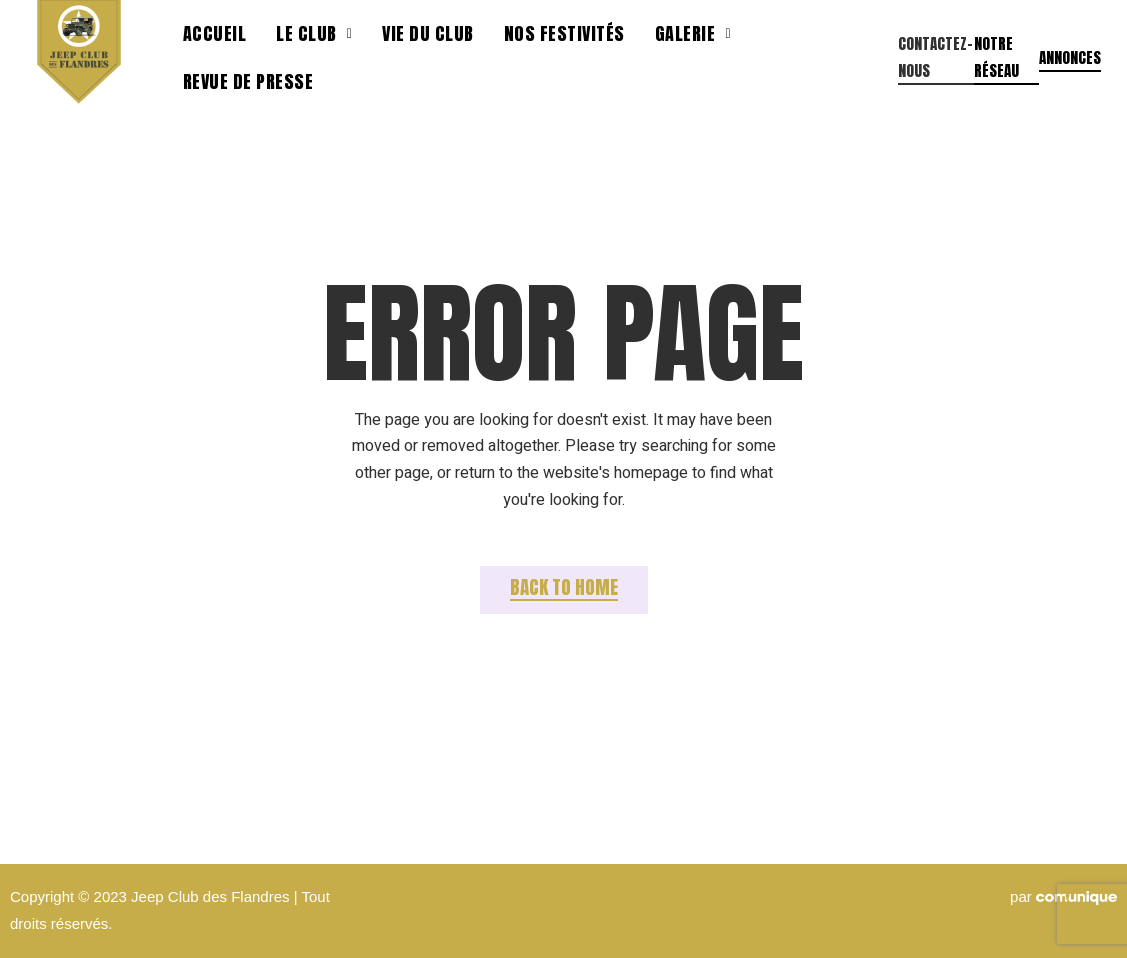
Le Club (314, 33)
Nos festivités (564, 33)
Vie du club (428, 33)
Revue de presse (248, 81)
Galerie (693, 33)
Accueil (215, 33)
